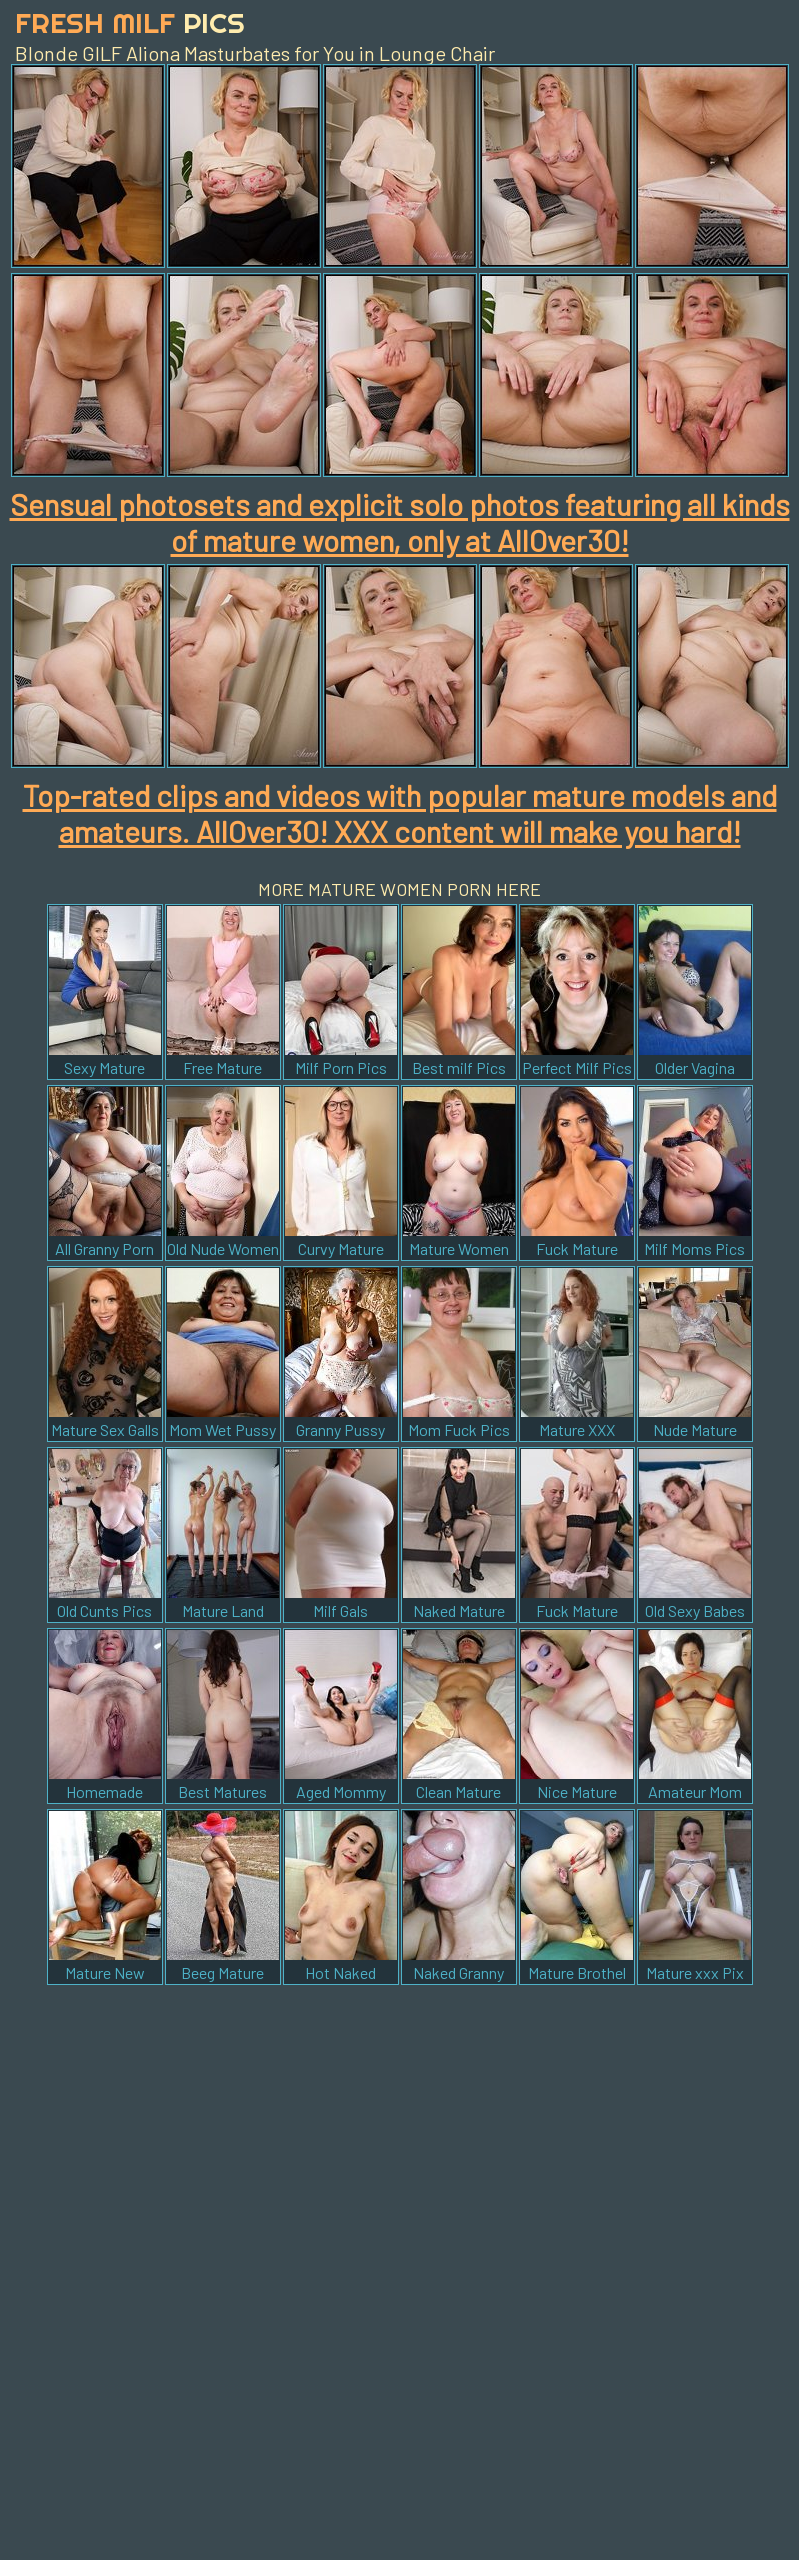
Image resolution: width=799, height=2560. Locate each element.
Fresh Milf (130, 22)
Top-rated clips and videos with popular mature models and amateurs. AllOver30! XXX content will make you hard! (400, 813)
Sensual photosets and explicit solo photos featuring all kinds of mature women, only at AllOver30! (400, 522)
